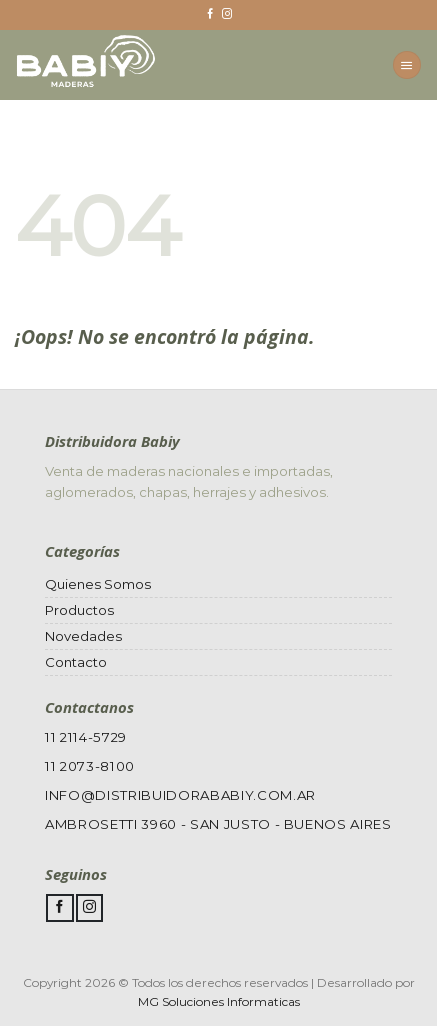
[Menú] (407, 65)
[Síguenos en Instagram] (227, 14)
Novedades (83, 636)
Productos (79, 610)
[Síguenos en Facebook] (210, 14)
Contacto (76, 662)
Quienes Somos (98, 584)
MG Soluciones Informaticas (219, 1001)
